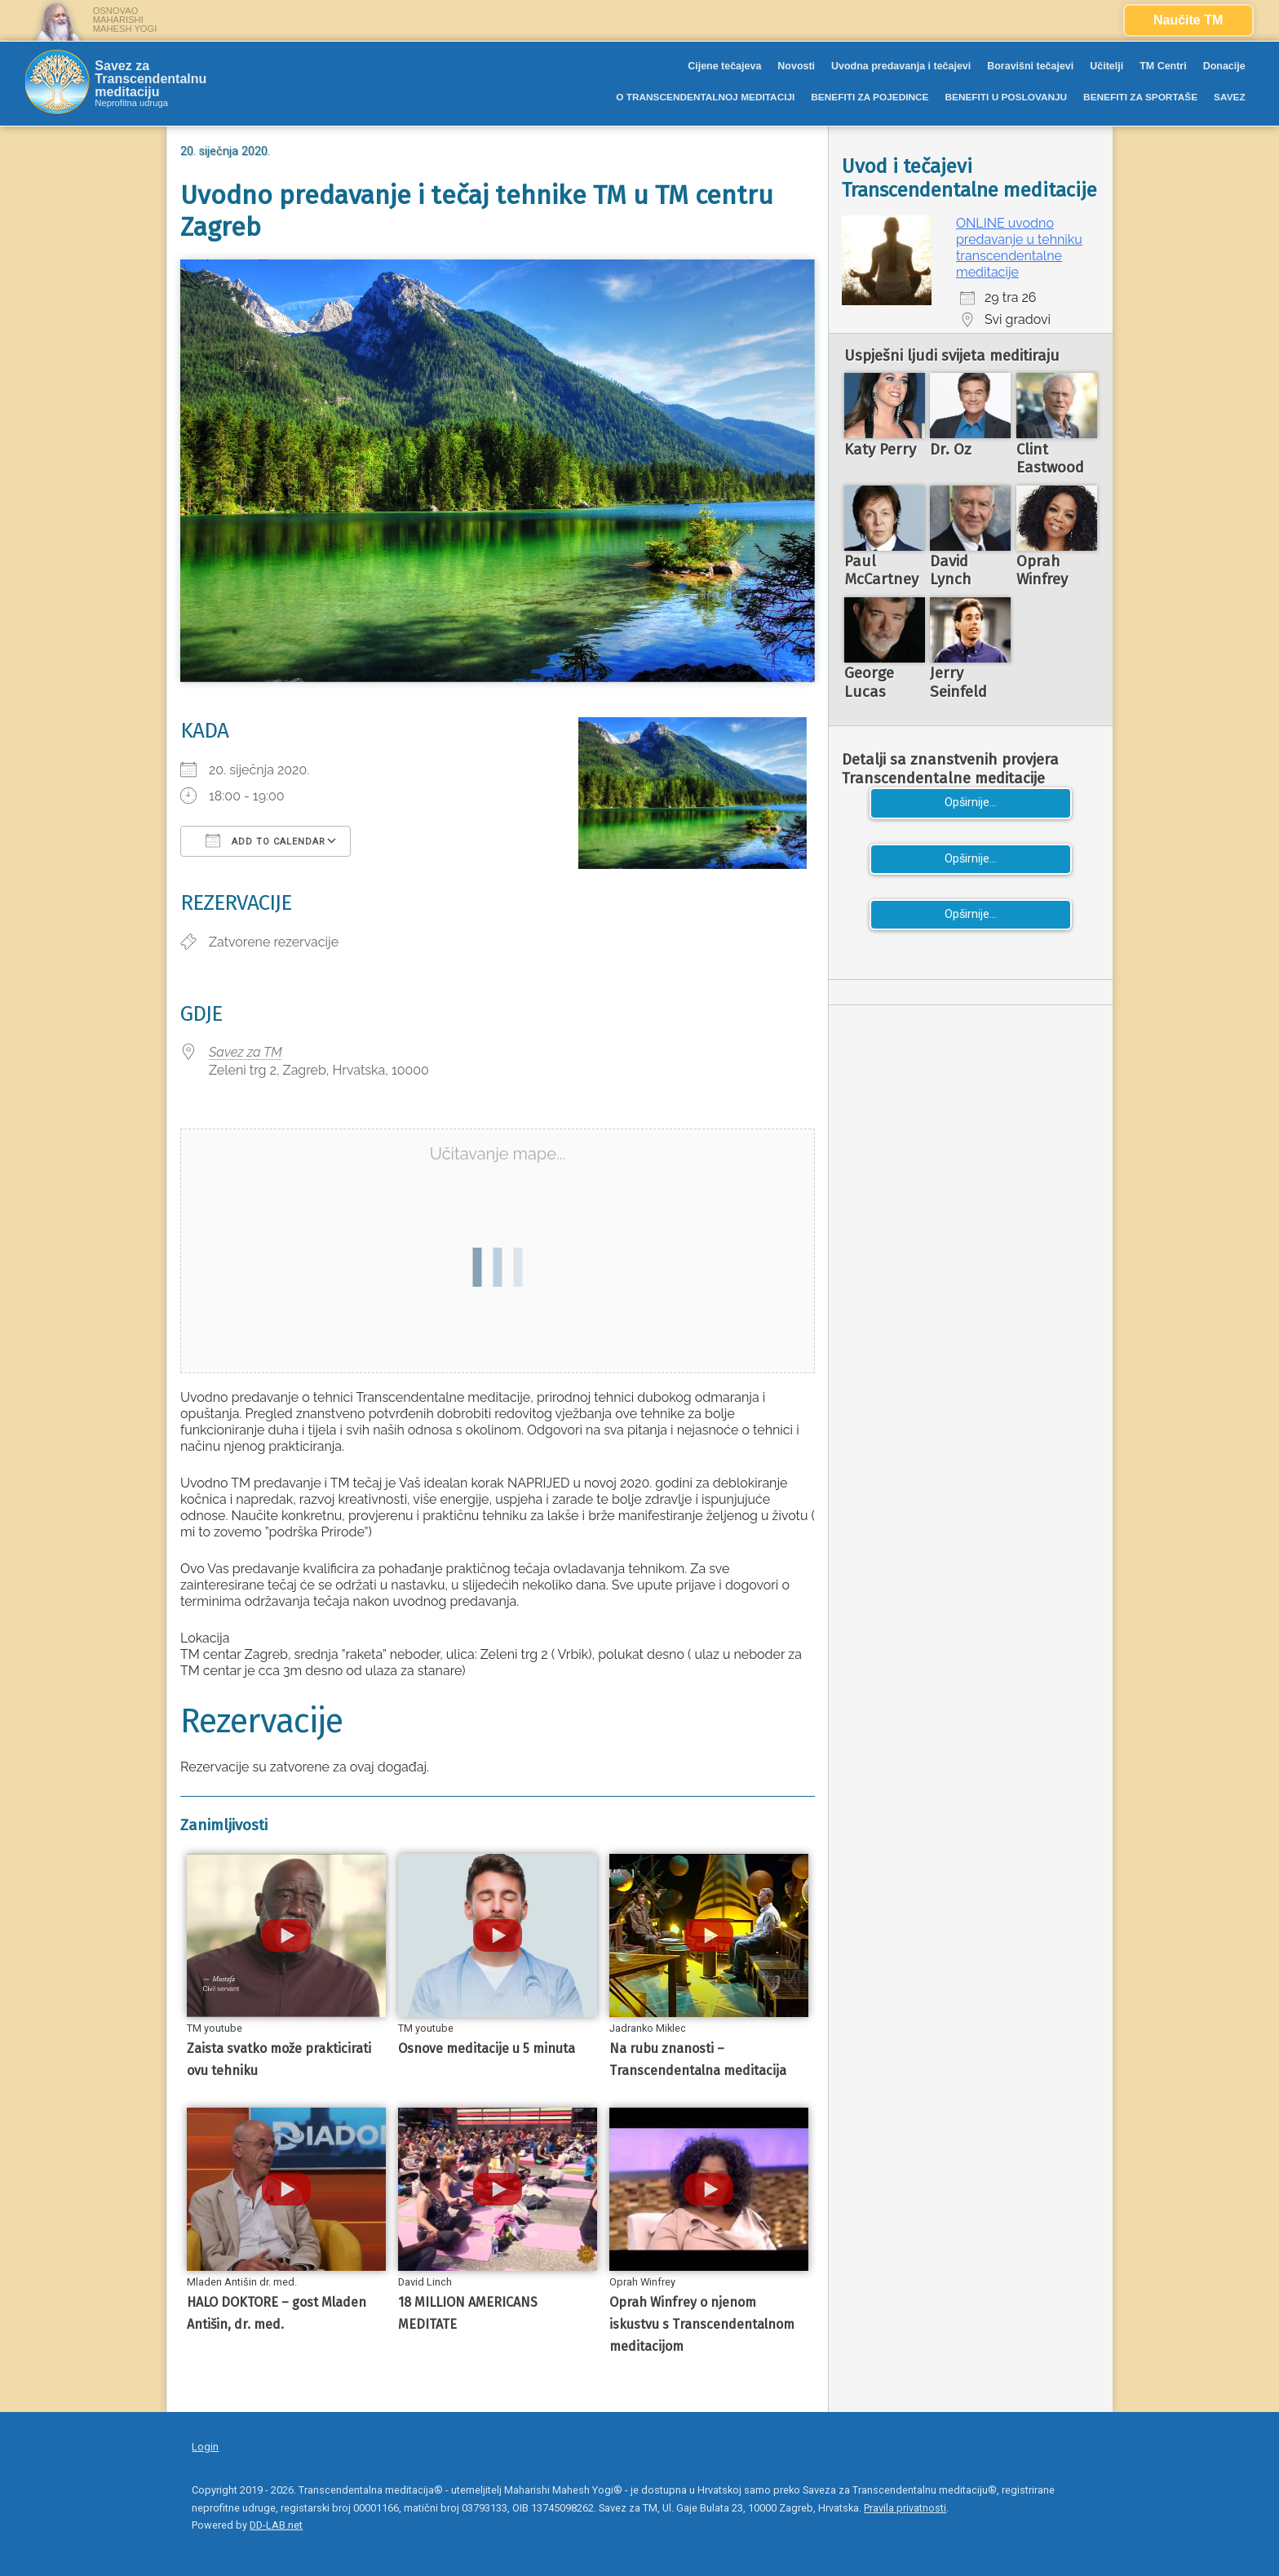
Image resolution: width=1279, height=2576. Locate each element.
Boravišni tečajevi (1030, 66)
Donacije (1224, 66)
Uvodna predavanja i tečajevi (901, 66)
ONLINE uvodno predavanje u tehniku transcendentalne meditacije (1019, 247)
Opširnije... (971, 802)
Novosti (796, 66)
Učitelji (1106, 66)
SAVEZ (1230, 97)
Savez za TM (245, 1052)
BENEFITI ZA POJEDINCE (869, 97)
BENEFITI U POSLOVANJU (1006, 97)
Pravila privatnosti (905, 2508)
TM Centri (1163, 66)
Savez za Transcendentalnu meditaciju (150, 79)
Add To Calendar (265, 840)
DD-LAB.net (276, 2525)
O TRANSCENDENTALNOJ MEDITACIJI (705, 97)
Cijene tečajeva (724, 66)
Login (205, 2447)
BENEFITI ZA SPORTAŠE (1140, 97)
